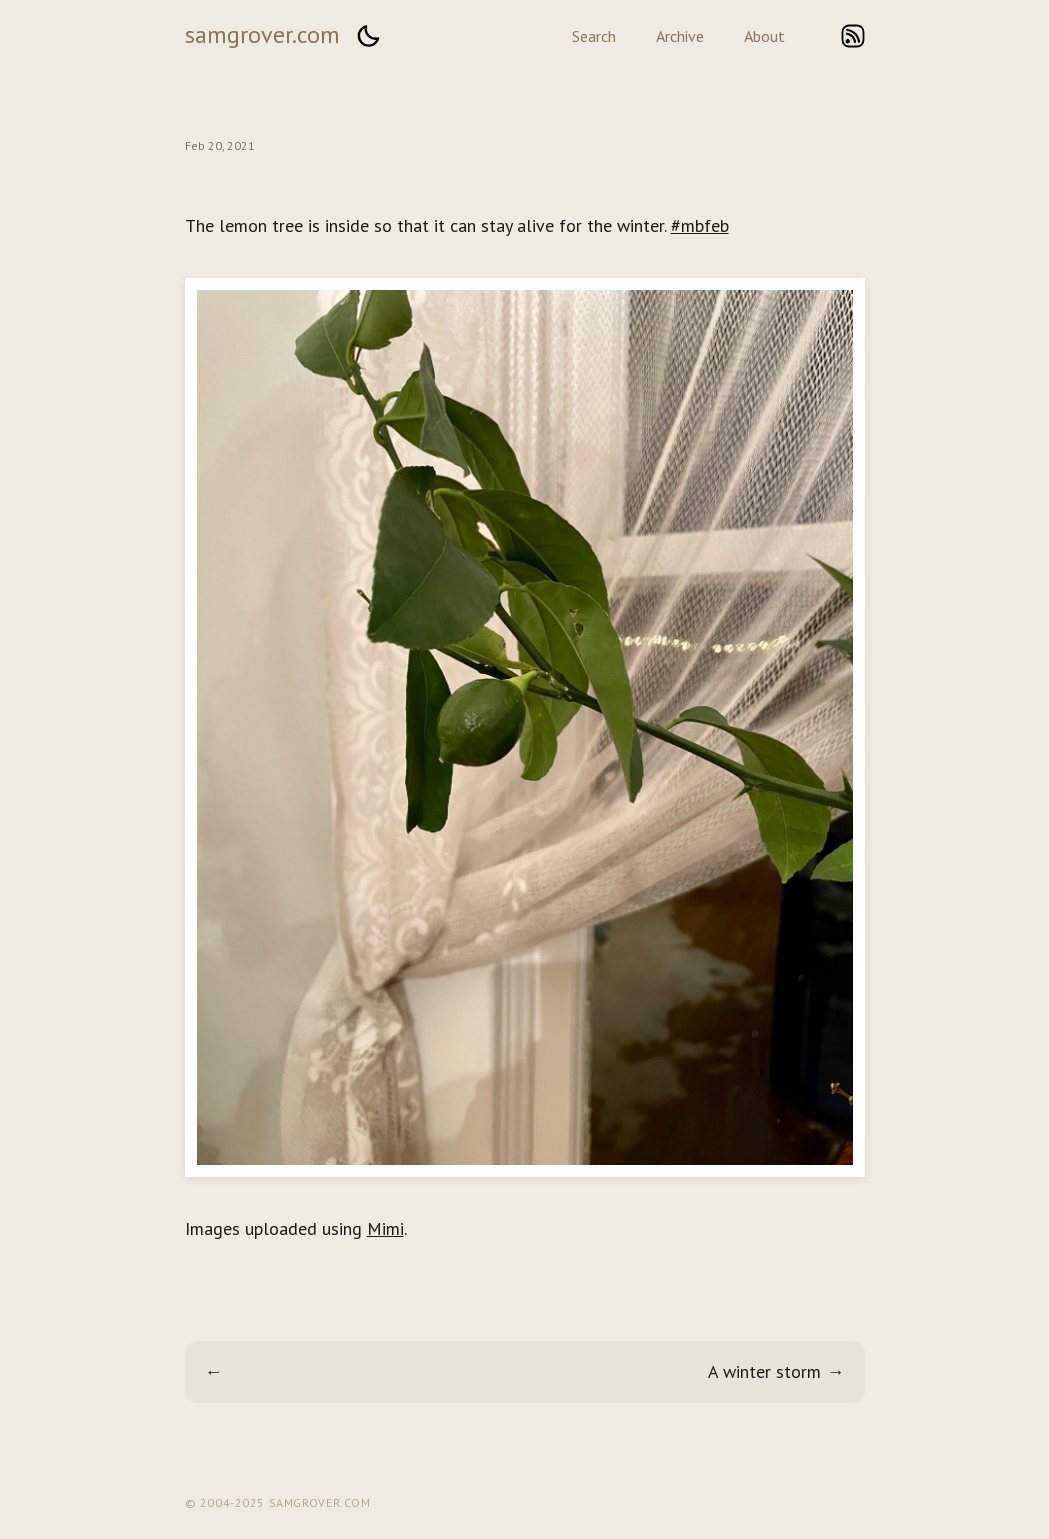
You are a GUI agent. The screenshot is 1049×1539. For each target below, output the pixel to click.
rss (853, 36)
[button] (368, 36)
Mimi (385, 1228)
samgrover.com (262, 34)
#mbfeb (700, 225)
